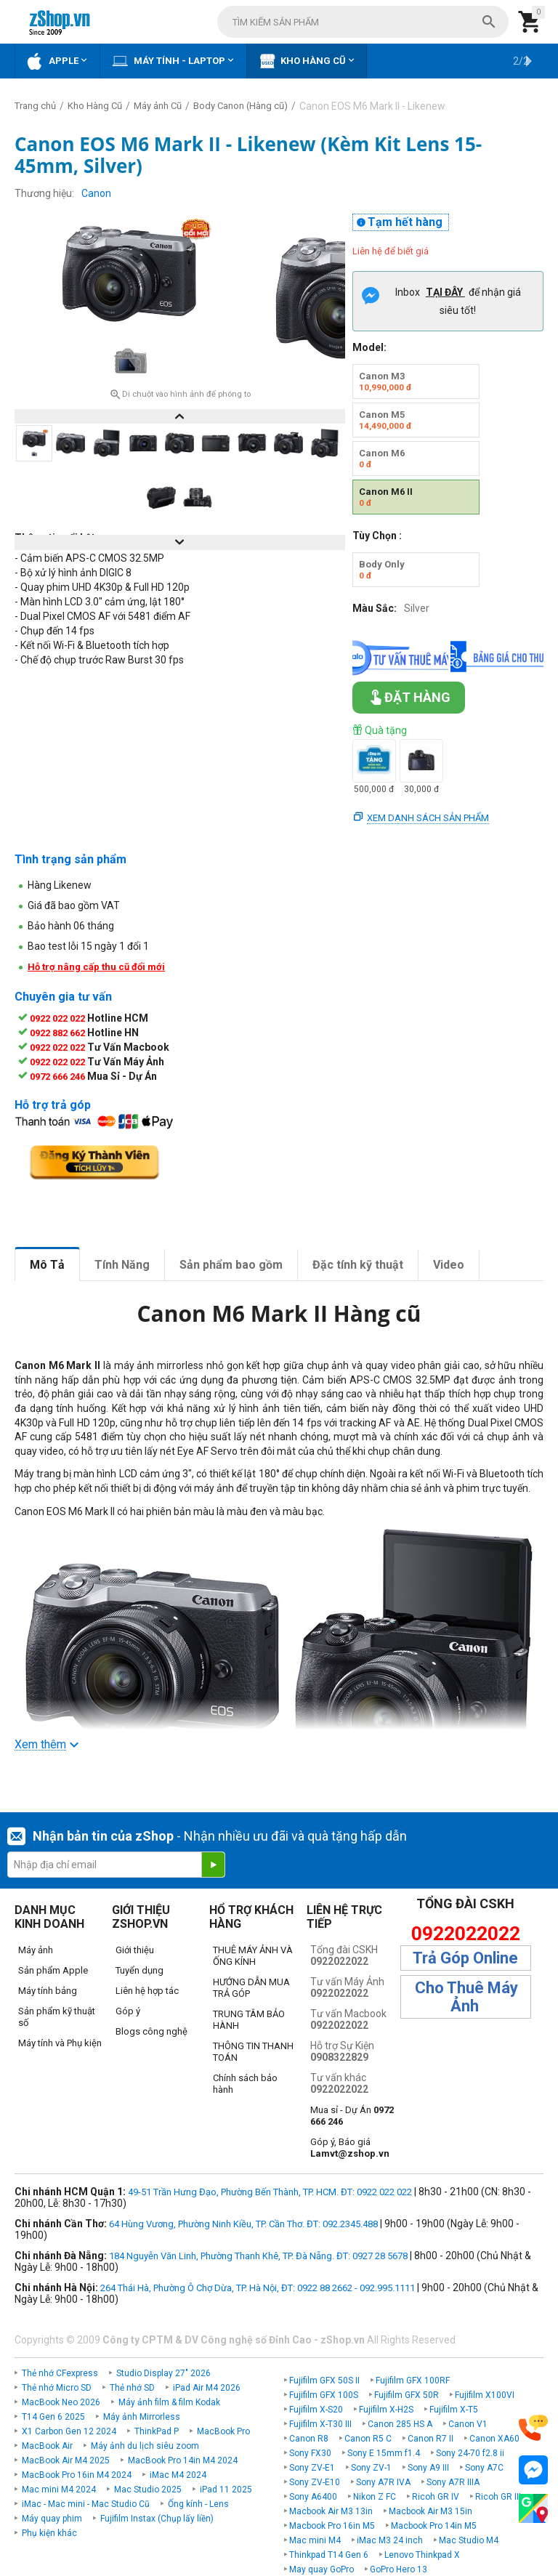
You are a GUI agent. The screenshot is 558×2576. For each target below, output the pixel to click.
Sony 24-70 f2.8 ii (470, 2453)
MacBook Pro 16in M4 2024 (77, 2475)
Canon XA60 (494, 2439)
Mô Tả (47, 1265)
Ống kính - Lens (198, 2504)
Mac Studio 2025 (148, 2489)
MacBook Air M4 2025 (66, 2460)
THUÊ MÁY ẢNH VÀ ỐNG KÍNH (253, 1956)
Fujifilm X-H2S (386, 2410)
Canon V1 (468, 2424)
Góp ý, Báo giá (349, 2147)
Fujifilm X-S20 (316, 2410)
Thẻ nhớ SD (132, 2388)
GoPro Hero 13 (398, 2569)
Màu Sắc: (374, 608)
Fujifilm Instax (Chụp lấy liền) (157, 2519)
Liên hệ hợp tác (147, 1990)
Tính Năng (122, 1265)
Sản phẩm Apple (53, 1970)
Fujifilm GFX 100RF (413, 2380)
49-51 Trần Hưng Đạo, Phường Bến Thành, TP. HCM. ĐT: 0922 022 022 (270, 2192)
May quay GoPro (321, 2569)
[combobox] (363, 22)
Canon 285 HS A (400, 2424)
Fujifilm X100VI (484, 2395)
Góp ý (128, 2011)
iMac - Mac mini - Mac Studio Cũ (86, 2504)
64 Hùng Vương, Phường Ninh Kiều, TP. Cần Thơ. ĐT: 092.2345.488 (243, 2223)
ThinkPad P (156, 2431)
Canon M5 (385, 420)
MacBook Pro (223, 2431)
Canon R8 (308, 2439)
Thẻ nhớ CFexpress (60, 2373)
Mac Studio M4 (468, 2540)
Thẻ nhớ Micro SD (57, 2388)
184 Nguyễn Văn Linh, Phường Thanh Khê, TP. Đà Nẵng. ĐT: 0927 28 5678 (258, 2255)
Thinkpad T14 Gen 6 (328, 2555)
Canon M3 (385, 381)
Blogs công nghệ (151, 2031)
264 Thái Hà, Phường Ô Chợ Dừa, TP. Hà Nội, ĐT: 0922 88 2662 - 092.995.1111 (257, 2287)
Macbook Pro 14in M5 (434, 2526)
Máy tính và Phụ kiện (60, 2043)
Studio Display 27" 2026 (163, 2373)
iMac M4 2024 (178, 2475)
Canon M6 (382, 458)
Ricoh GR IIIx (500, 2497)
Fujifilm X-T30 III (320, 2424)
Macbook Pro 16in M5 (332, 2526)
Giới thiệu (135, 1950)
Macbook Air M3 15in (430, 2511)
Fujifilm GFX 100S (323, 2395)
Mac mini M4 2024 (59, 2489)
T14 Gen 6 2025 (53, 2417)
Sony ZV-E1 (312, 2468)
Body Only (382, 570)
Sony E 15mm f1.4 (383, 2453)
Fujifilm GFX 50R (406, 2395)
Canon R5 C (368, 2439)
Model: (369, 347)
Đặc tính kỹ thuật (357, 1265)
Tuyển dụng (139, 1970)
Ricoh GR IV (435, 2497)
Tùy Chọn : (377, 535)
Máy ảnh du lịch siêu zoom (145, 2446)
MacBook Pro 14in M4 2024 (183, 2460)
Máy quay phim (52, 2519)
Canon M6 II (386, 497)
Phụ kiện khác (49, 2533)
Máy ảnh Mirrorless (141, 2417)
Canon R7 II (430, 2439)
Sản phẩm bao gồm (231, 1265)
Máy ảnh (35, 1950)
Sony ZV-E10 (314, 2482)
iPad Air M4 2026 (206, 2388)
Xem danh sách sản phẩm (428, 817)
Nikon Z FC (374, 2497)
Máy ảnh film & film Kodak (169, 2402)
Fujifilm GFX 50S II (324, 2380)
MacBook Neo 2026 (61, 2402)
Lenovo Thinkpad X (422, 2555)
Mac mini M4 (315, 2540)
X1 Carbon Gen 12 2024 (69, 2431)
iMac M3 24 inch (390, 2540)
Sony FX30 (310, 2453)
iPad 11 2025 (226, 2489)
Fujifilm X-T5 (453, 2410)
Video (448, 1265)
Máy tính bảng (47, 1990)
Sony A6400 (313, 2497)
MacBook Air (47, 2446)
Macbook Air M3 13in (331, 2511)
